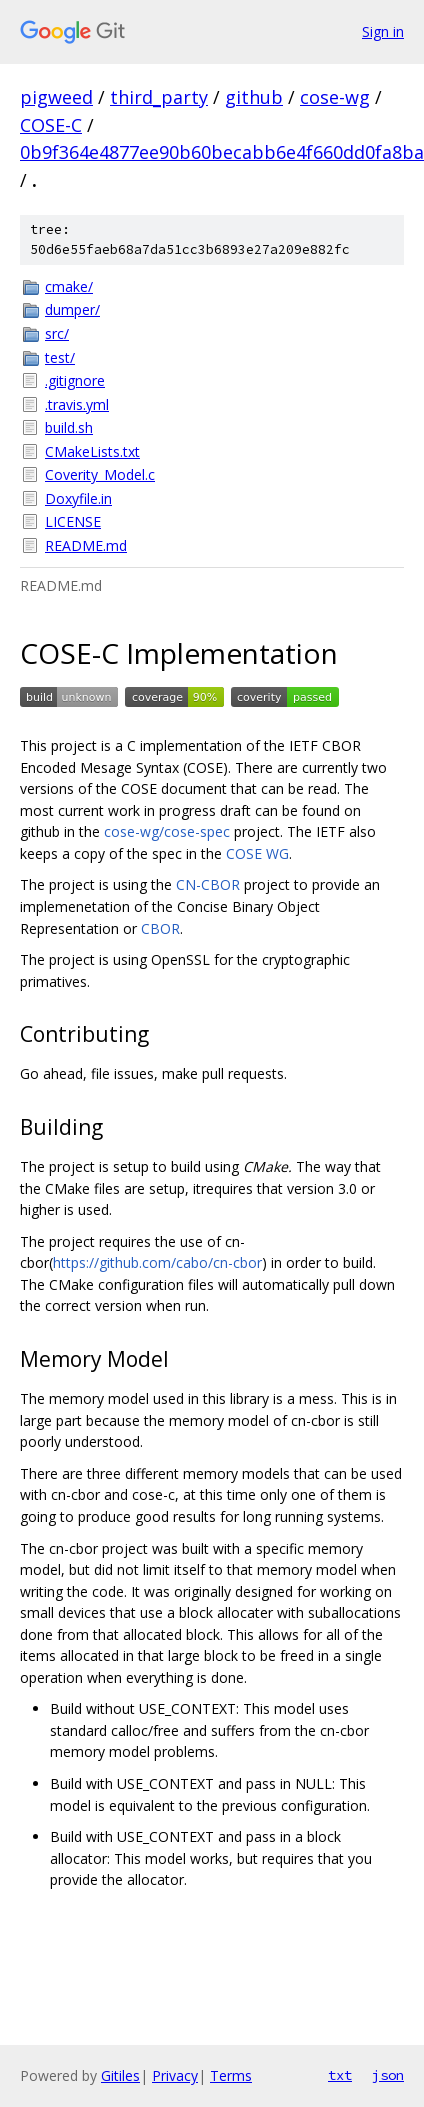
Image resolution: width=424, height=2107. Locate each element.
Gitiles (120, 2075)
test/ (60, 357)
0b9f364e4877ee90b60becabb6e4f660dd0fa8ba (222, 152)
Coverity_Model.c (100, 474)
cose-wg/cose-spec (167, 831)
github (254, 97)
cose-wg (335, 97)
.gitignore (75, 380)
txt (340, 2075)
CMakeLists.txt (92, 451)
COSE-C (51, 125)
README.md (86, 545)
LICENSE (73, 521)
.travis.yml (77, 404)
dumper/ (72, 309)
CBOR (160, 928)
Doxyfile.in (78, 498)
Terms (231, 2075)
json (388, 2075)
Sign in (383, 31)
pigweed (56, 97)
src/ (57, 333)
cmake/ (69, 286)
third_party (159, 97)
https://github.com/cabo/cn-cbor (157, 1262)
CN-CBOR (208, 884)
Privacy (175, 2075)
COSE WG (257, 853)
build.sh (69, 427)
